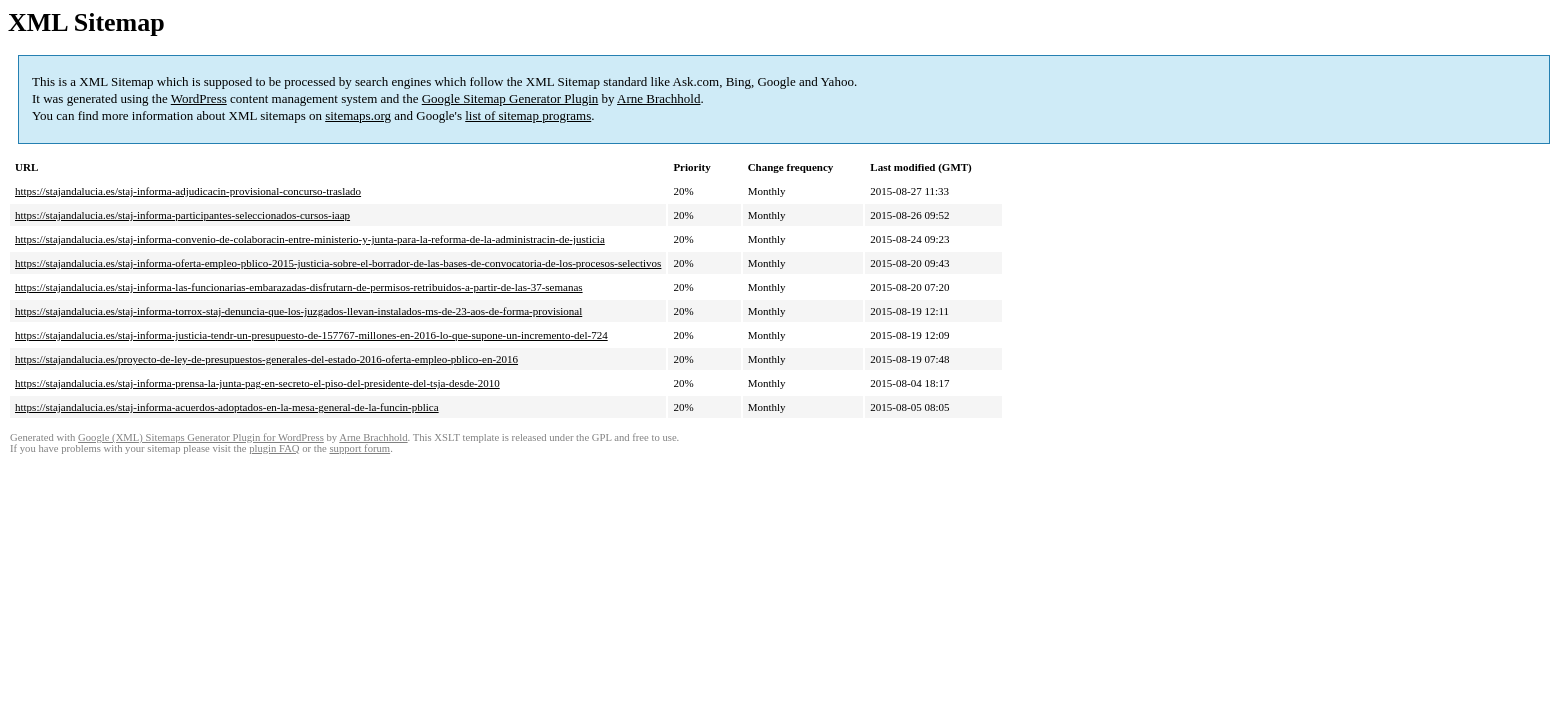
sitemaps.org (358, 115)
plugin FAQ (274, 448)
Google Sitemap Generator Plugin (510, 98)
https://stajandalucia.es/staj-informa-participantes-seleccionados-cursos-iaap (182, 215)
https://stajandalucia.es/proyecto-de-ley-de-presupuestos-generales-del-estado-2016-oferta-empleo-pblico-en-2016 (266, 359)
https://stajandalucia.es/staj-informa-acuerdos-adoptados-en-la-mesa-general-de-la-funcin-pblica (227, 407)
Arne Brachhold (658, 98)
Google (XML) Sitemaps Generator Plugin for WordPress (201, 437)
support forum (359, 448)
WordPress (199, 98)
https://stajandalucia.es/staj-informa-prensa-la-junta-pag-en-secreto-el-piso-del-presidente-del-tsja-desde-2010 (257, 383)
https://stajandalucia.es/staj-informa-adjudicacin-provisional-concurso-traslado (188, 191)
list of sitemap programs (528, 115)
